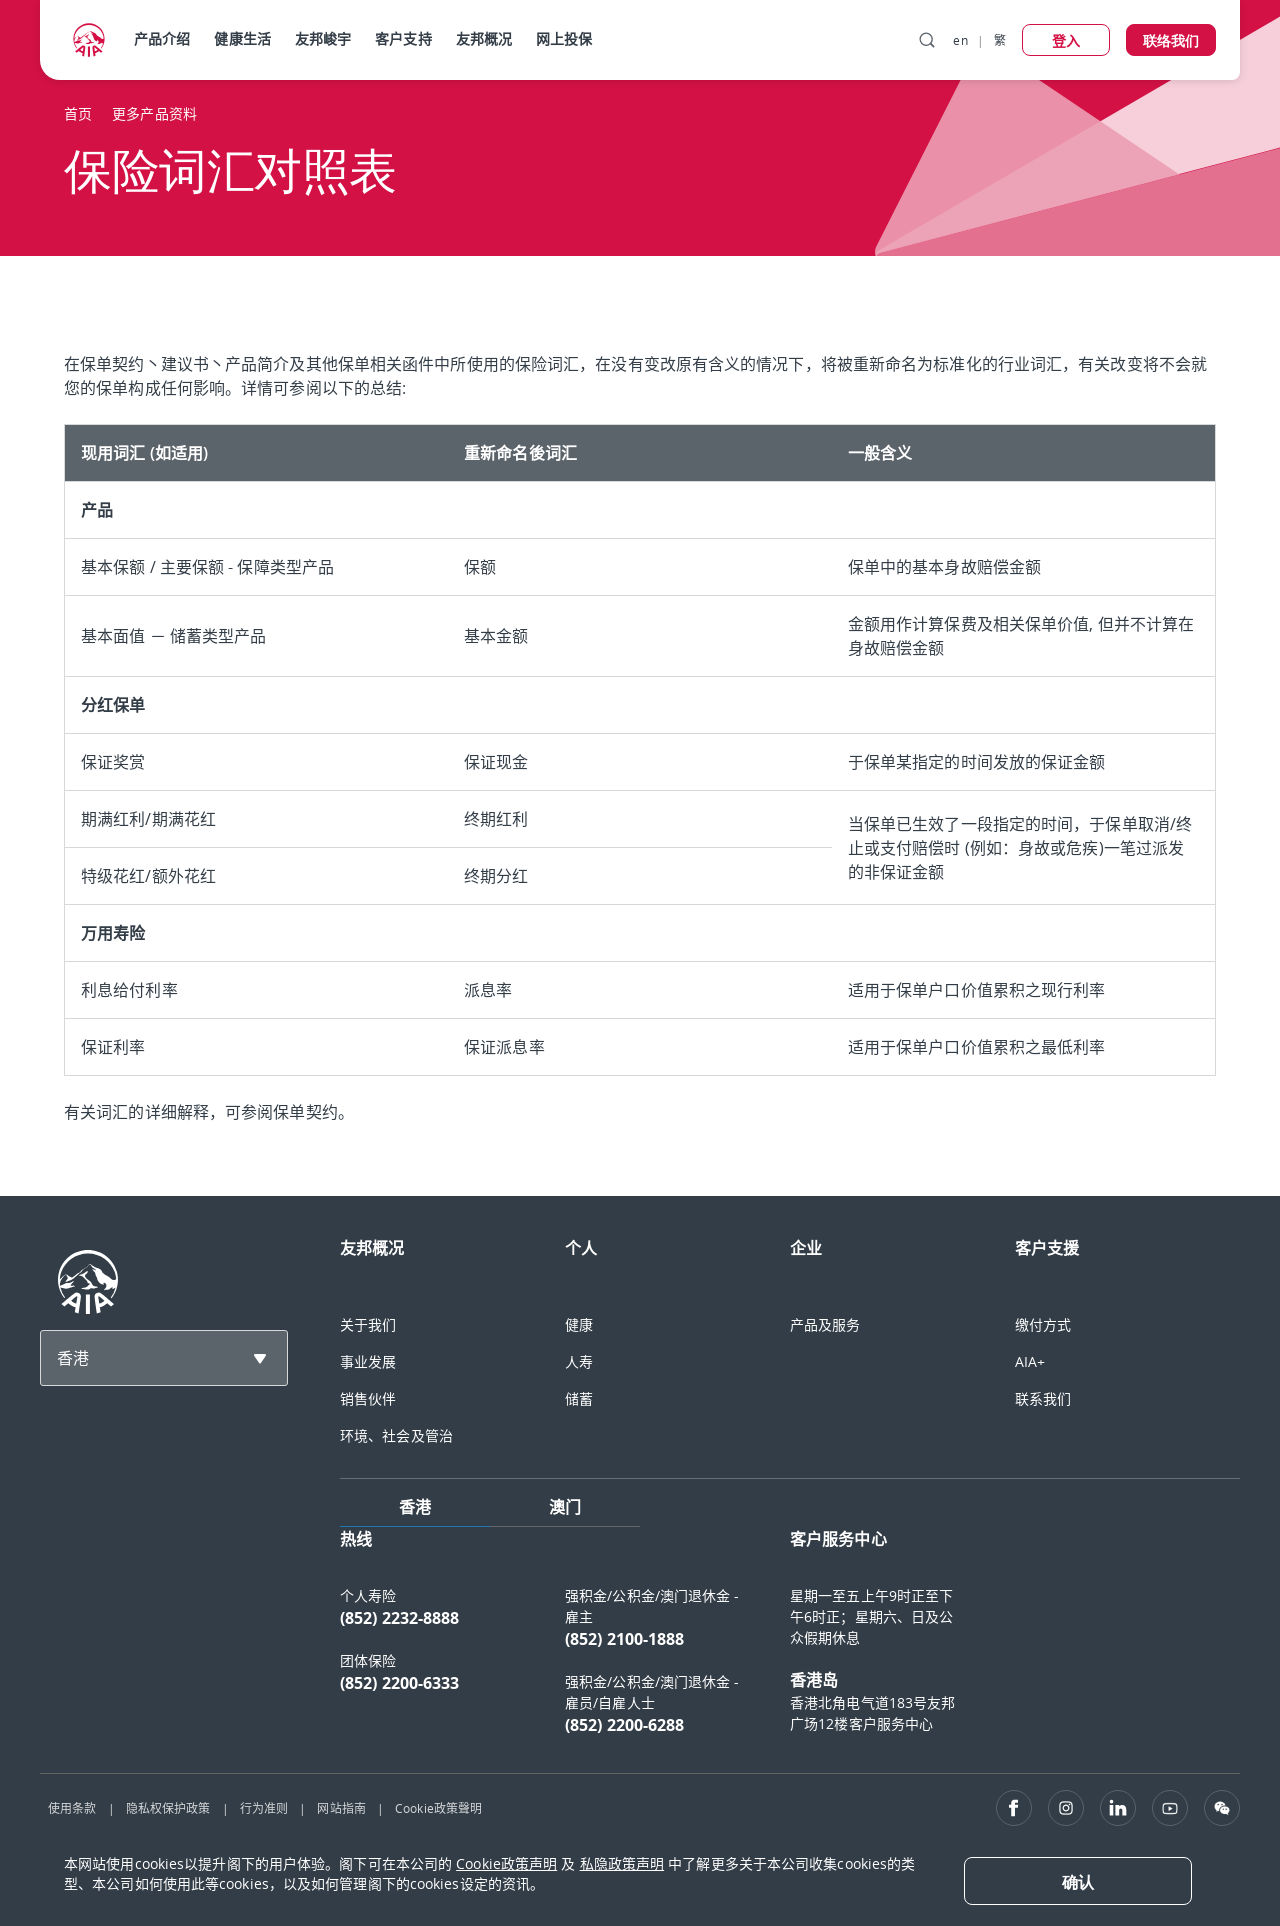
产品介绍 (162, 38)
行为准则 (264, 1808)
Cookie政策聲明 (438, 1808)
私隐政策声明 (622, 1863)
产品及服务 (825, 1324)
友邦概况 (484, 38)
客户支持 (403, 38)
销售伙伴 (368, 1398)
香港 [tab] (415, 1507)
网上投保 (564, 38)
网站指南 (341, 1808)
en (960, 40)
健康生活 (242, 38)
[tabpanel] (790, 1642)
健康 (579, 1324)
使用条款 (72, 1808)
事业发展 (368, 1361)
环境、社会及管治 (396, 1435)
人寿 (579, 1361)
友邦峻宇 (323, 38)
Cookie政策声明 (506, 1863)
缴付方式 (1043, 1324)
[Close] (1078, 1881)
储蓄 (579, 1398)
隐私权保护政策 (168, 1808)
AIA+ (1030, 1361)
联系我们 (1043, 1398)
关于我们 (368, 1324)
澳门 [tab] (565, 1507)
